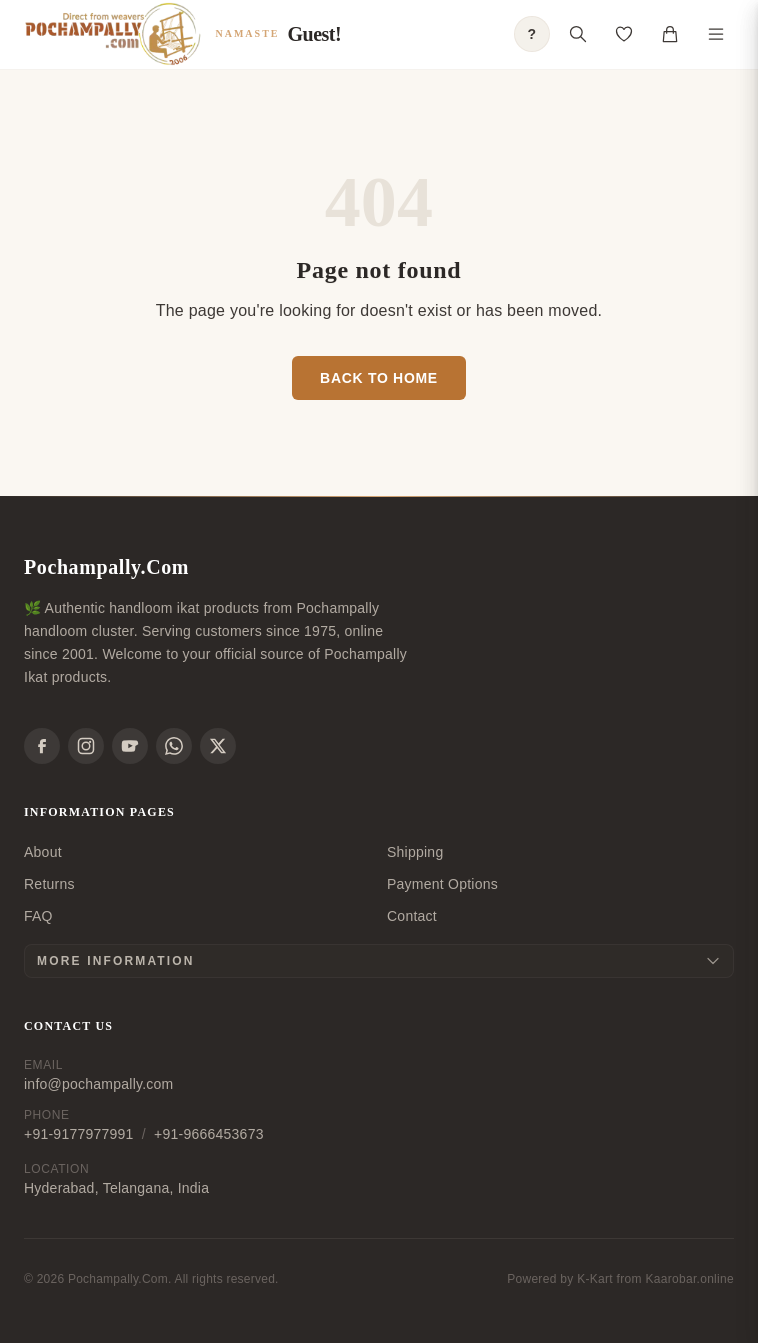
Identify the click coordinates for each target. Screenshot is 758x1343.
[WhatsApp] (174, 746)
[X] (218, 746)
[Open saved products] (624, 34)
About (43, 852)
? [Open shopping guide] (532, 34)
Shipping (415, 852)
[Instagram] (86, 746)
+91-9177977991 (79, 1134)
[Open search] (578, 34)
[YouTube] (130, 746)
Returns (49, 884)
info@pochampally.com (98, 1084)
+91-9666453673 (209, 1134)
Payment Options (442, 884)
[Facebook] (42, 746)
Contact (412, 916)
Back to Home (379, 378)
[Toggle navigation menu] (716, 34)
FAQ (38, 916)
